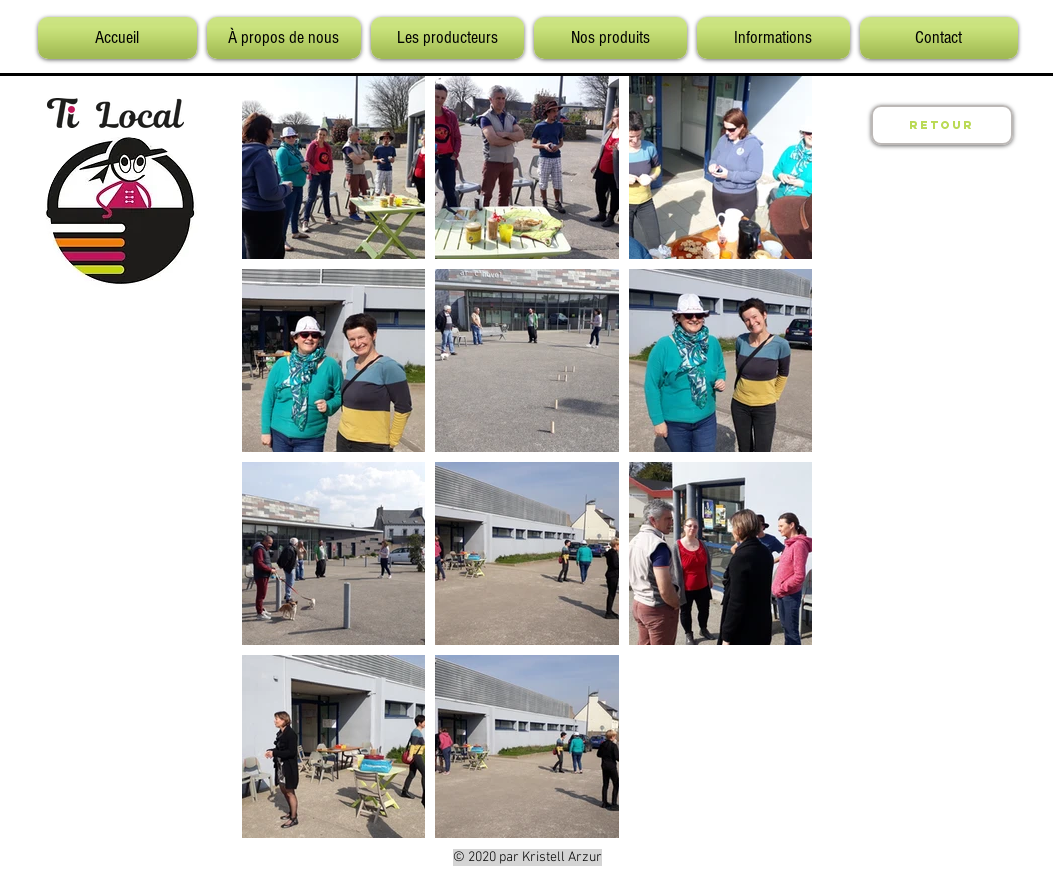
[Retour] (942, 125)
